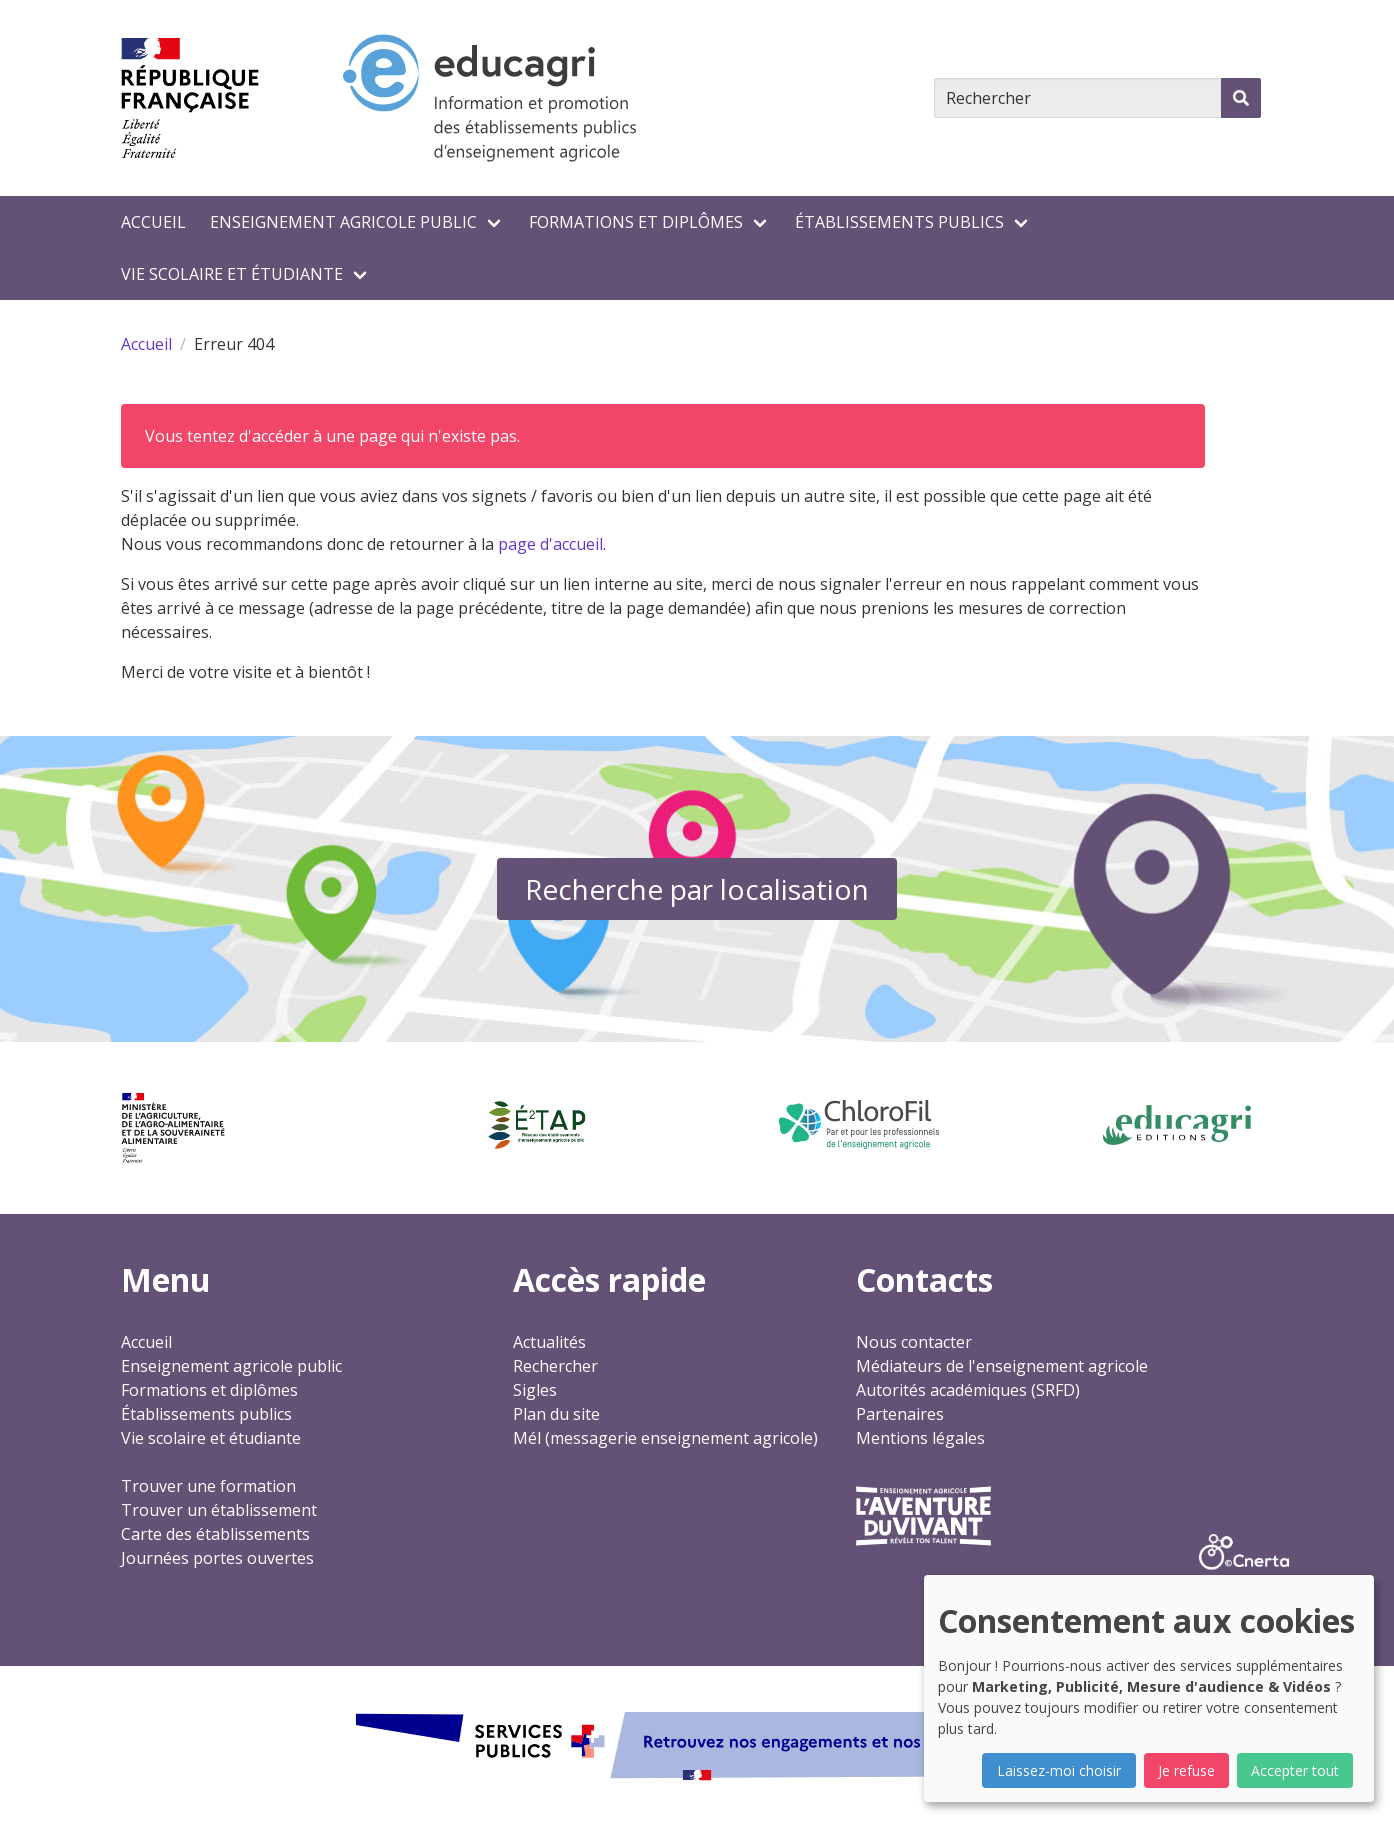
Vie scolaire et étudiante (232, 274)
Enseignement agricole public (343, 222)
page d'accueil (550, 544)
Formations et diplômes (636, 222)
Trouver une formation (208, 1486)
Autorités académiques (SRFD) (968, 1390)
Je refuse (1186, 1770)
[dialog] (1149, 1688)
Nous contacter (914, 1342)
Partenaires (900, 1414)
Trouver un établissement (219, 1510)
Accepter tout (1295, 1770)
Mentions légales (920, 1438)
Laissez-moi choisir (1059, 1770)
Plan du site (556, 1414)
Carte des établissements (215, 1534)
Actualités (549, 1342)
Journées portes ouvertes (217, 1558)
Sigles (535, 1390)
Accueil (153, 222)
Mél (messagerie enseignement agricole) (665, 1438)
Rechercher (555, 1366)
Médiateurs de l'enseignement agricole (1002, 1366)
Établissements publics (899, 222)
